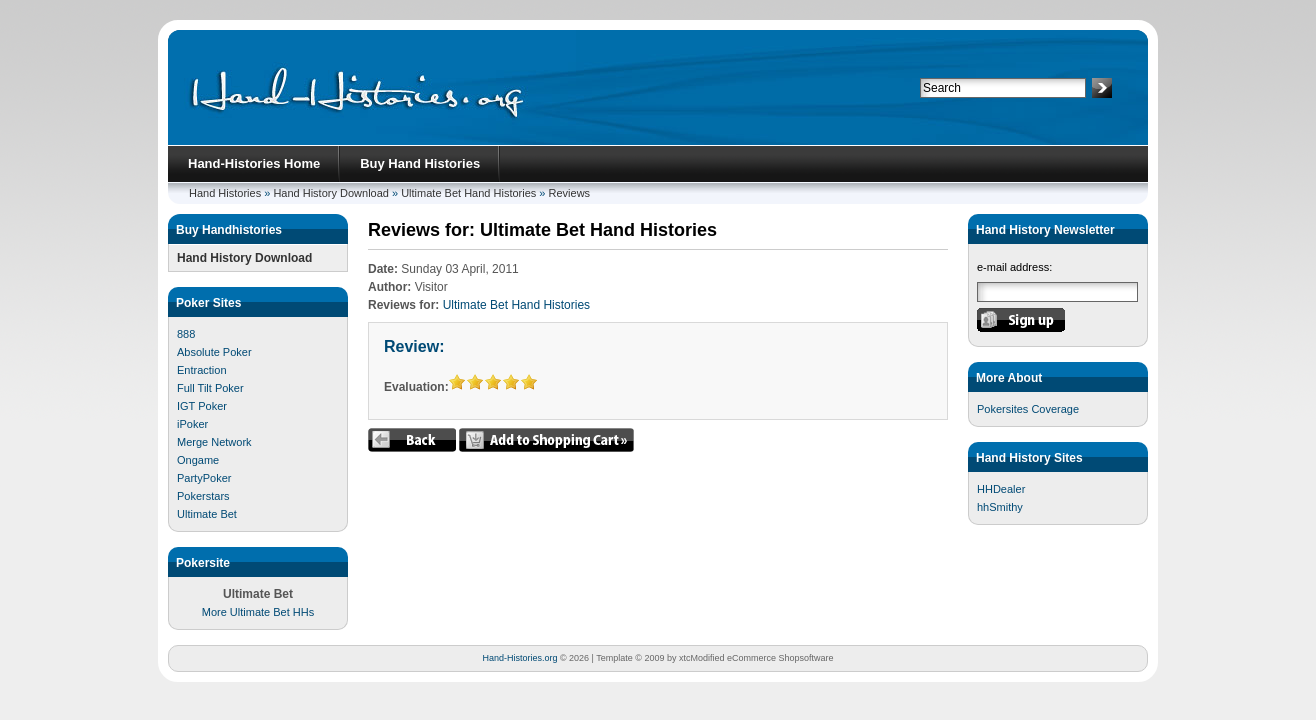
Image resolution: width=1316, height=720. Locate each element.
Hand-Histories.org (519, 658)
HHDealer (1001, 489)
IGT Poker (202, 406)
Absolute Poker (214, 352)
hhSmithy (1000, 507)
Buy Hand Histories (420, 163)
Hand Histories (225, 193)
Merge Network (214, 442)
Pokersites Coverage (1028, 409)
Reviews (570, 193)
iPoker (192, 424)
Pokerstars (203, 496)
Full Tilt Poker (210, 388)
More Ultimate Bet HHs (258, 612)
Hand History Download (331, 193)
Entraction (202, 370)
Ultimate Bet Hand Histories (468, 193)
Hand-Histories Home (254, 163)
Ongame (198, 460)
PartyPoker (204, 478)
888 (186, 334)
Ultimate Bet (207, 514)
